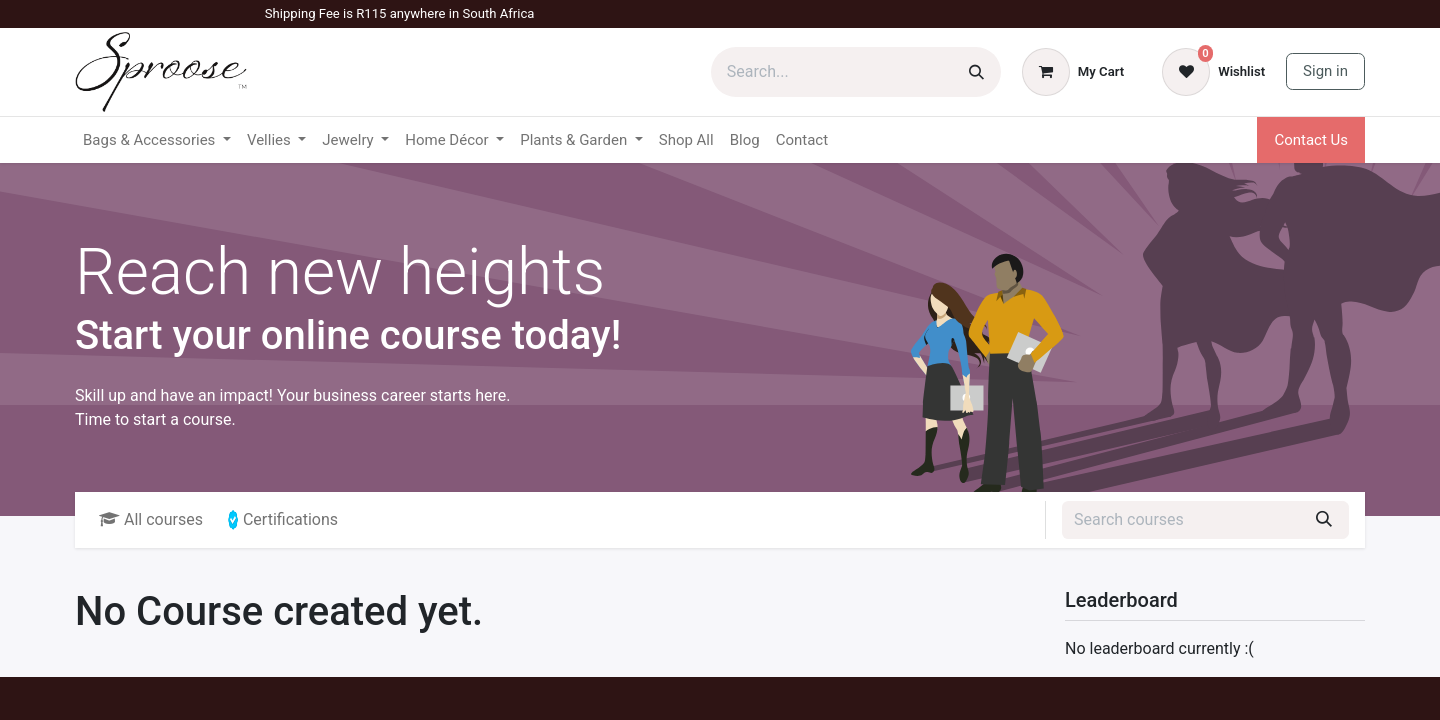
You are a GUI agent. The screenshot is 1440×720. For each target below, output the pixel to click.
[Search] (976, 72)
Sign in (1325, 71)
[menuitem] (686, 140)
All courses (151, 519)
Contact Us (1311, 140)
